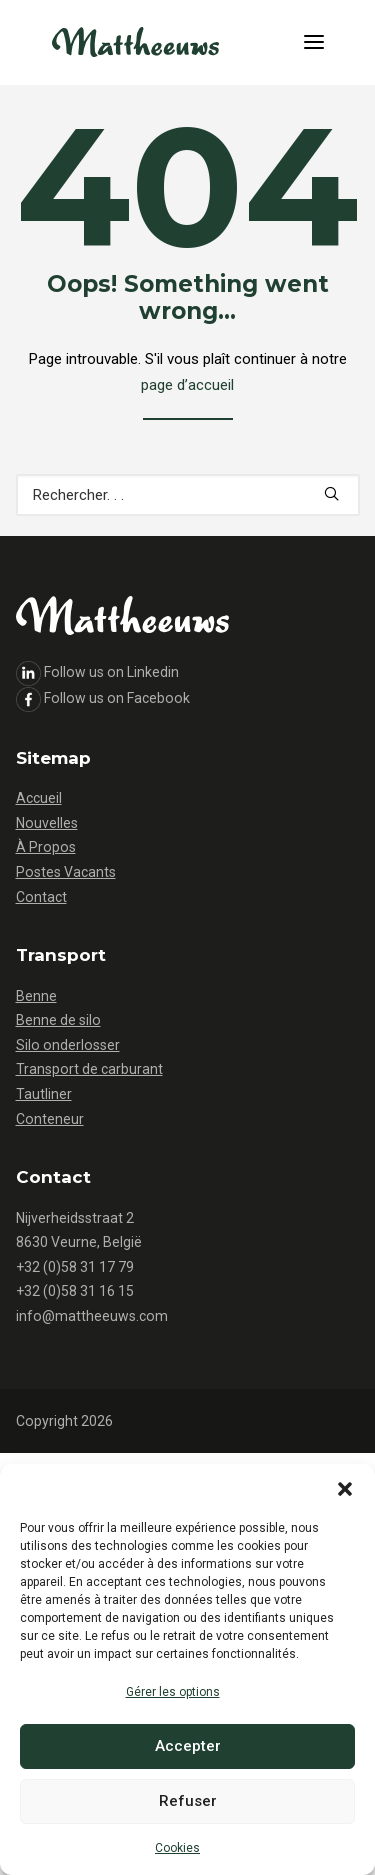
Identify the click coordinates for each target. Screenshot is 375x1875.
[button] (345, 1489)
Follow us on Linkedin (111, 672)
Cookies (177, 1848)
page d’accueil (187, 385)
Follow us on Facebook (117, 698)
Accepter (188, 1746)
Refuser (188, 1801)
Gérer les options (173, 1692)
